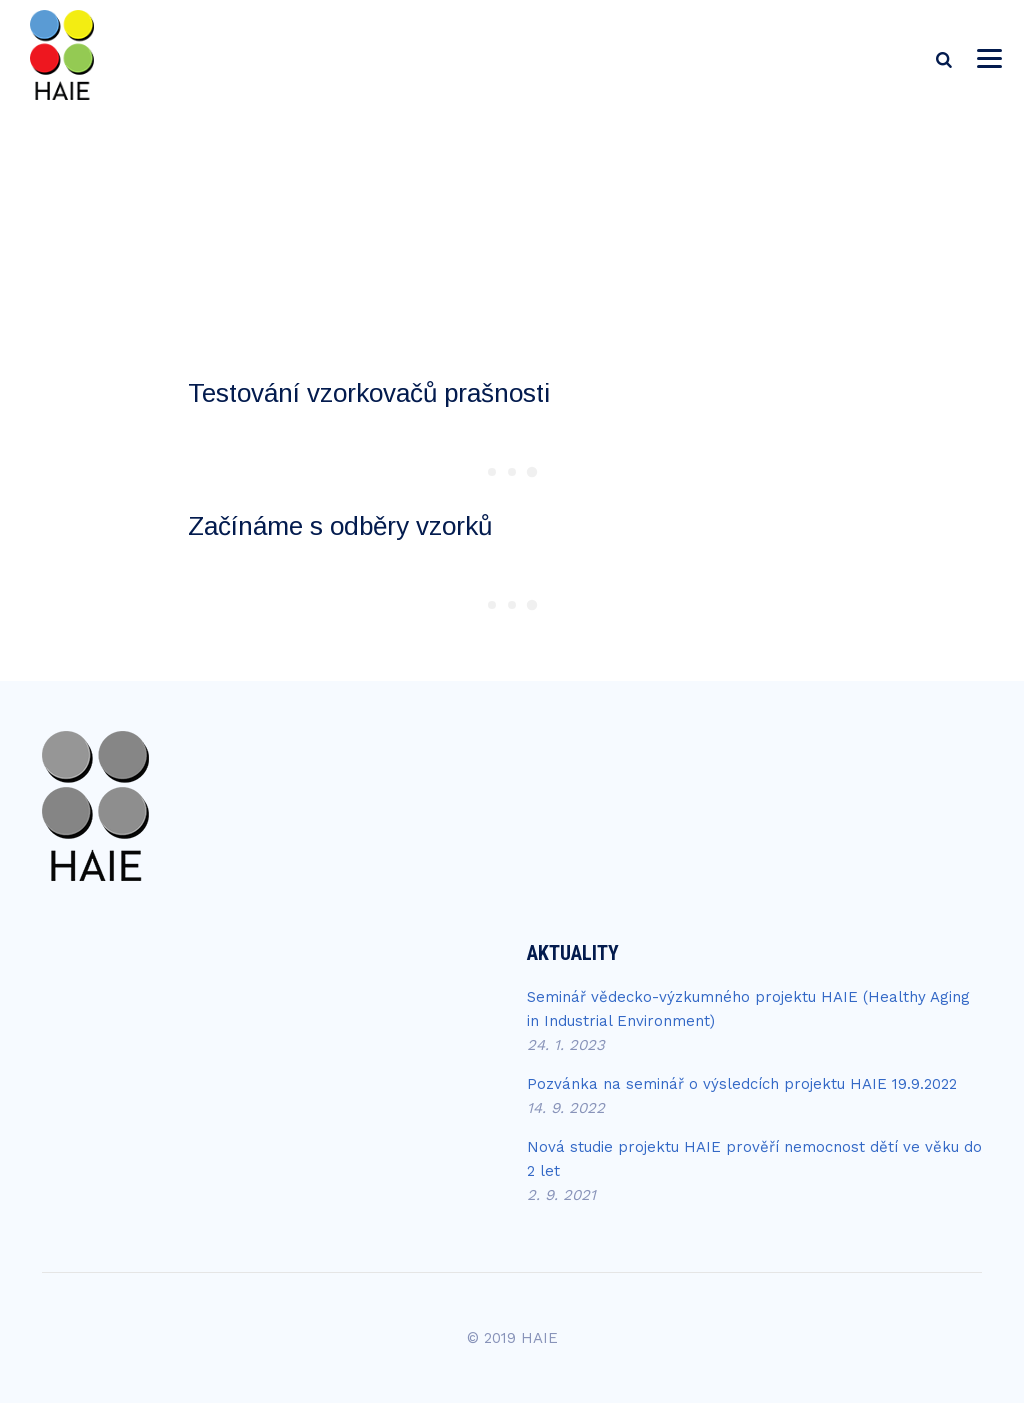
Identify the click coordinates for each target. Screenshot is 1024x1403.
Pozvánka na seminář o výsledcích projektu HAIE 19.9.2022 (742, 1084)
